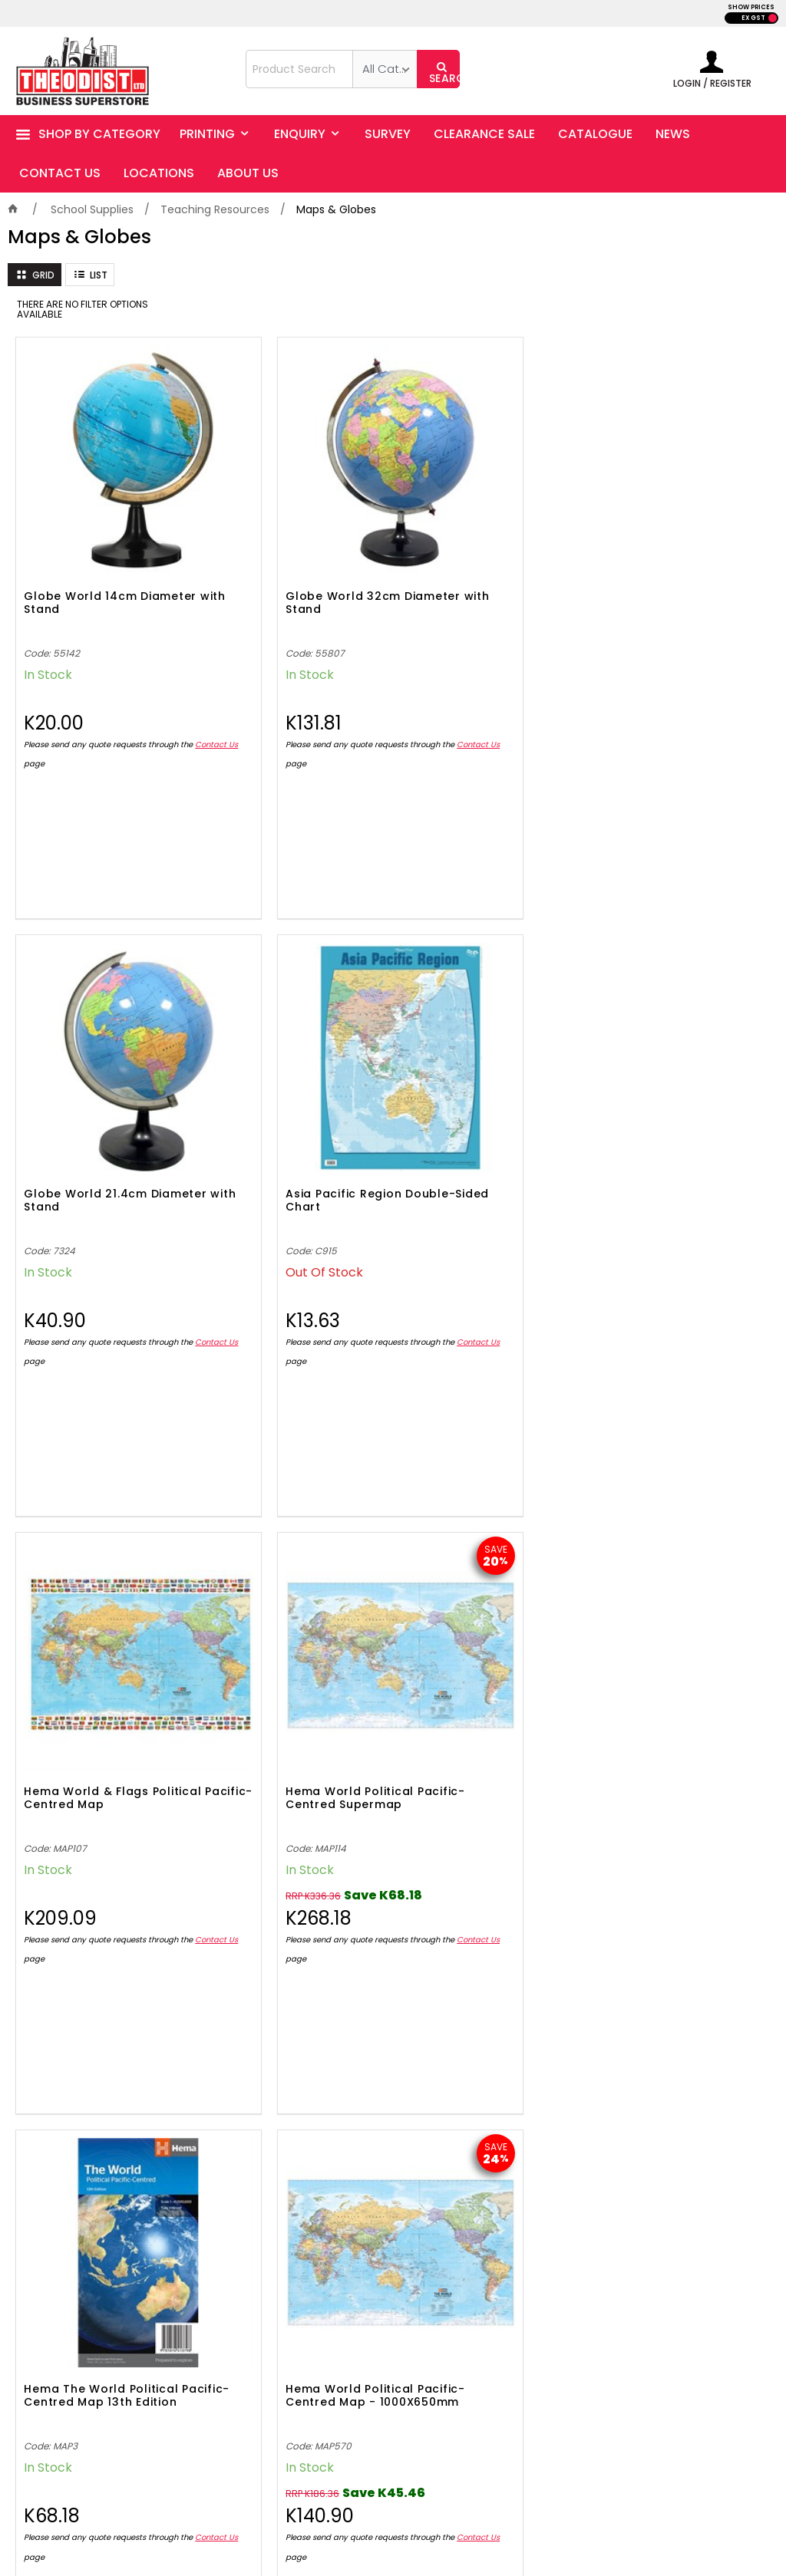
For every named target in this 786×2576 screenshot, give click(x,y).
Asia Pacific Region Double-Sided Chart (663, 534)
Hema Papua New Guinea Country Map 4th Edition (101, 1591)
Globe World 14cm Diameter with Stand (86, 534)
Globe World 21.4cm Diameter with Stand (471, 534)
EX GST (753, 18)
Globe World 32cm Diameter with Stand (278, 534)
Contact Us (59, 694)
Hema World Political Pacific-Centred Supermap (280, 1069)
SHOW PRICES (751, 7)
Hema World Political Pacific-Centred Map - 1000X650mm (671, 1069)
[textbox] (299, 69)
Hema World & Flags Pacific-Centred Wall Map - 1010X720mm (295, 1598)
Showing (393, 1927)
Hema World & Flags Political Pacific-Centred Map (99, 1069)
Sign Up (701, 2056)
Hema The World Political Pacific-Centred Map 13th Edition (487, 1069)
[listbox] (384, 69)
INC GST (772, 18)
